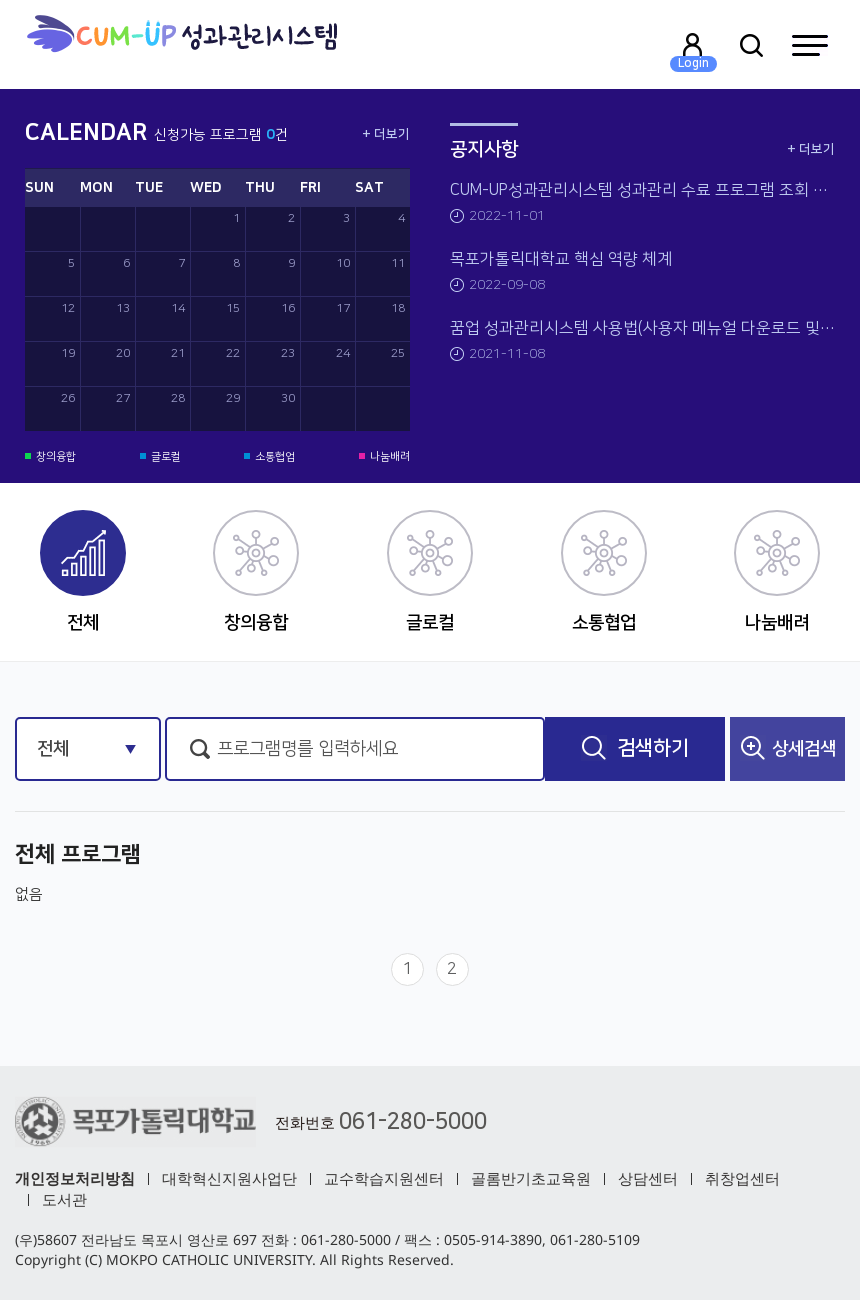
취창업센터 (742, 1178)
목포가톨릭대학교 (181, 45)
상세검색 (788, 748)
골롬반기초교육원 (531, 1178)
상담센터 (648, 1178)
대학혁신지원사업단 (229, 1178)
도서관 (64, 1199)
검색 (635, 748)
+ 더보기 (386, 134)
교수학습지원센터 (384, 1178)
